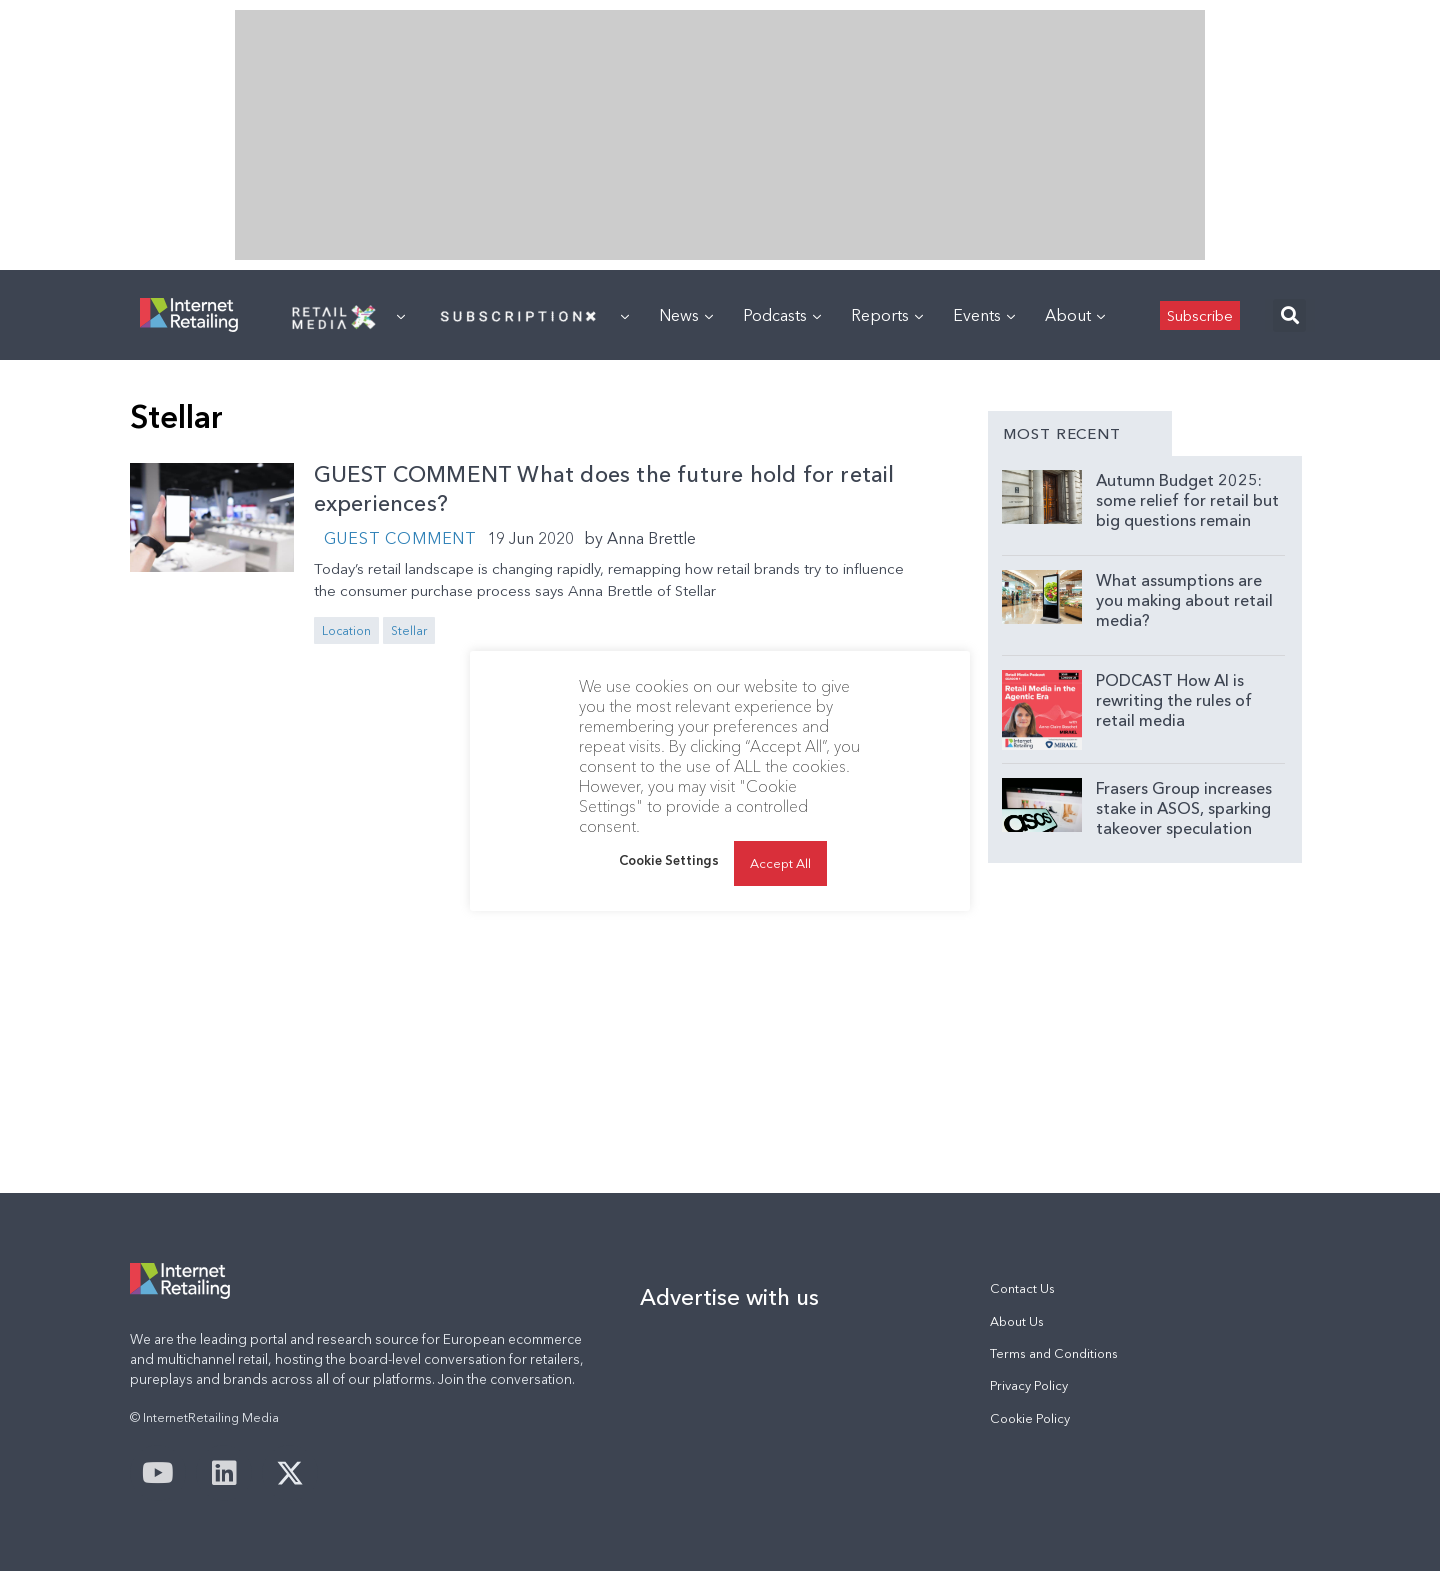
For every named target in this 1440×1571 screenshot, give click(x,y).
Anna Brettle (651, 538)
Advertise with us (729, 1297)
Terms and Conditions (1054, 1353)
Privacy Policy (1029, 1385)
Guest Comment (400, 538)
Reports (887, 315)
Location (346, 630)
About (1075, 315)
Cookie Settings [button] (669, 860)
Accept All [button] (780, 863)
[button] (1289, 315)
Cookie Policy (1030, 1418)
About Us (1017, 1321)
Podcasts (782, 315)
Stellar (409, 630)
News (686, 315)
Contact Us (1022, 1288)
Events (984, 315)
